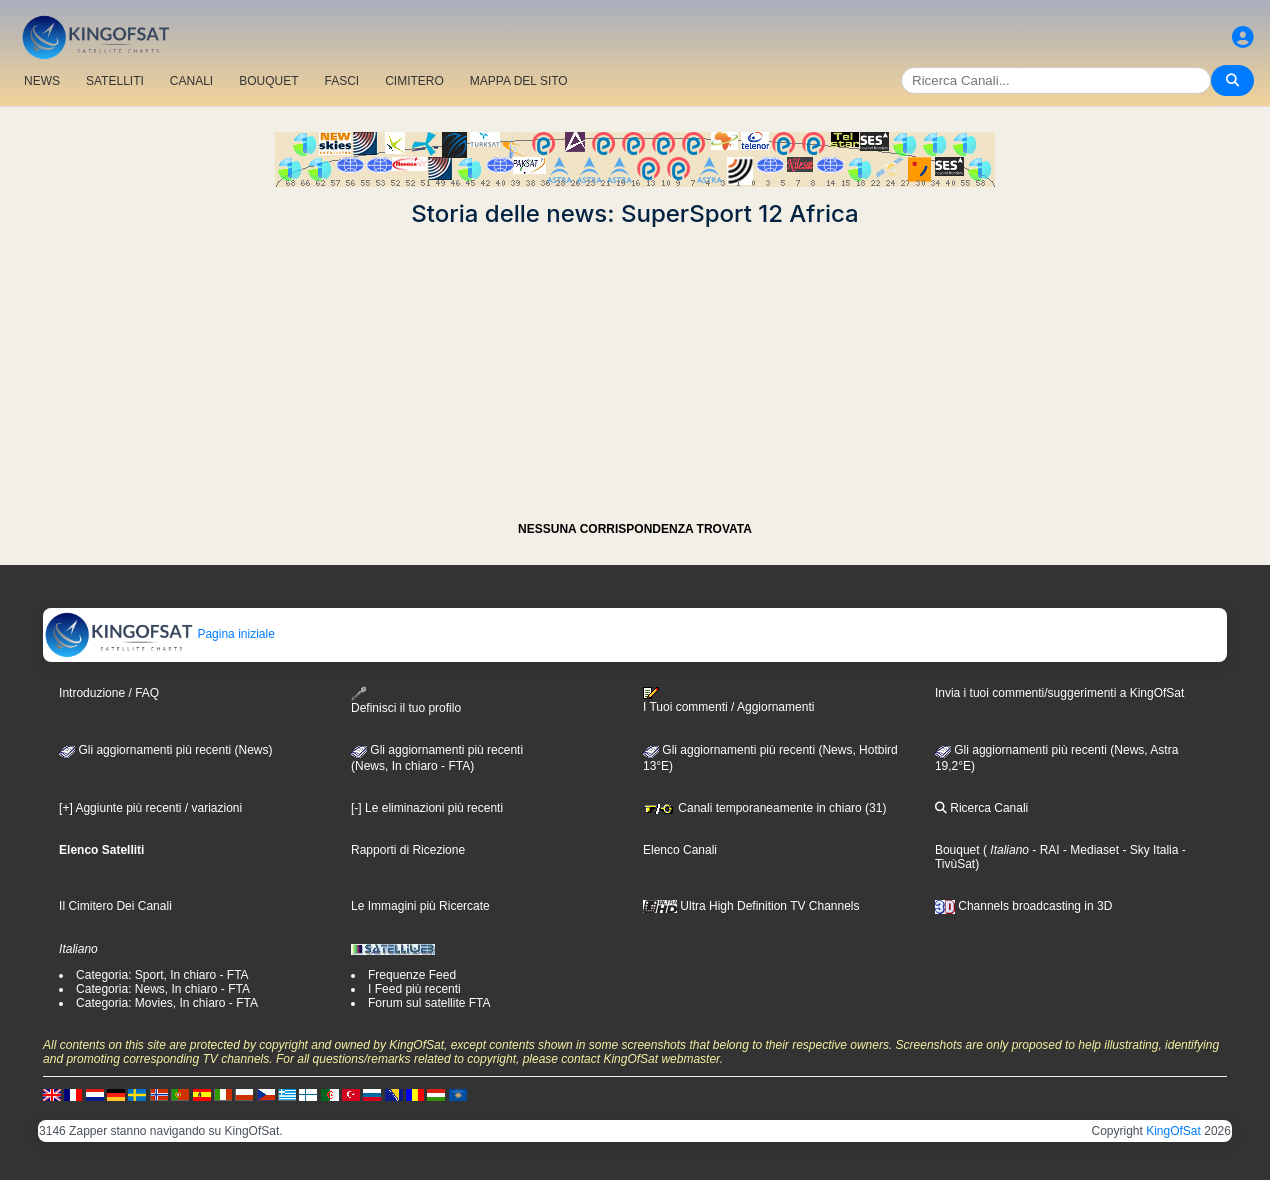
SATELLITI (115, 81)
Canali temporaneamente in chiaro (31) (764, 808)
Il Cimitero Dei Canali (115, 906)
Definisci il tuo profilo (406, 700)
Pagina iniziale (159, 634)
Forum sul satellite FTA (429, 1003)
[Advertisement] (635, 368)
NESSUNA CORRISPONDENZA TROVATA (635, 529)
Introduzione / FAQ (109, 693)
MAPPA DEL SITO (519, 81)
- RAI (1044, 850)
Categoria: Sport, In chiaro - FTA (162, 975)
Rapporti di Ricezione (408, 850)
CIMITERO (414, 81)
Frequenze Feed (412, 975)
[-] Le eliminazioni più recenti (427, 808)
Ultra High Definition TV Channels (751, 906)
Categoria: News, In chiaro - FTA (163, 989)
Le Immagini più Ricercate (420, 906)
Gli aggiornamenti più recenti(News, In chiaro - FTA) (437, 758)
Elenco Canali (680, 850)
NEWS (42, 81)
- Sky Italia (1148, 850)
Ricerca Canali (981, 808)
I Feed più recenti (414, 989)
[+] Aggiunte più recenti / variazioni (150, 808)
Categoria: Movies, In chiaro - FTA (167, 1003)
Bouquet (957, 850)
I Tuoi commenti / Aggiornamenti (728, 700)
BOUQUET (268, 81)
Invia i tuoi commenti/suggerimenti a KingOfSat (1059, 693)
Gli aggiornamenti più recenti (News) (165, 750)
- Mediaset (1089, 850)
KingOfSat (1173, 1131)
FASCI (342, 81)
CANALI (191, 81)
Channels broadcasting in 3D (1023, 906)
